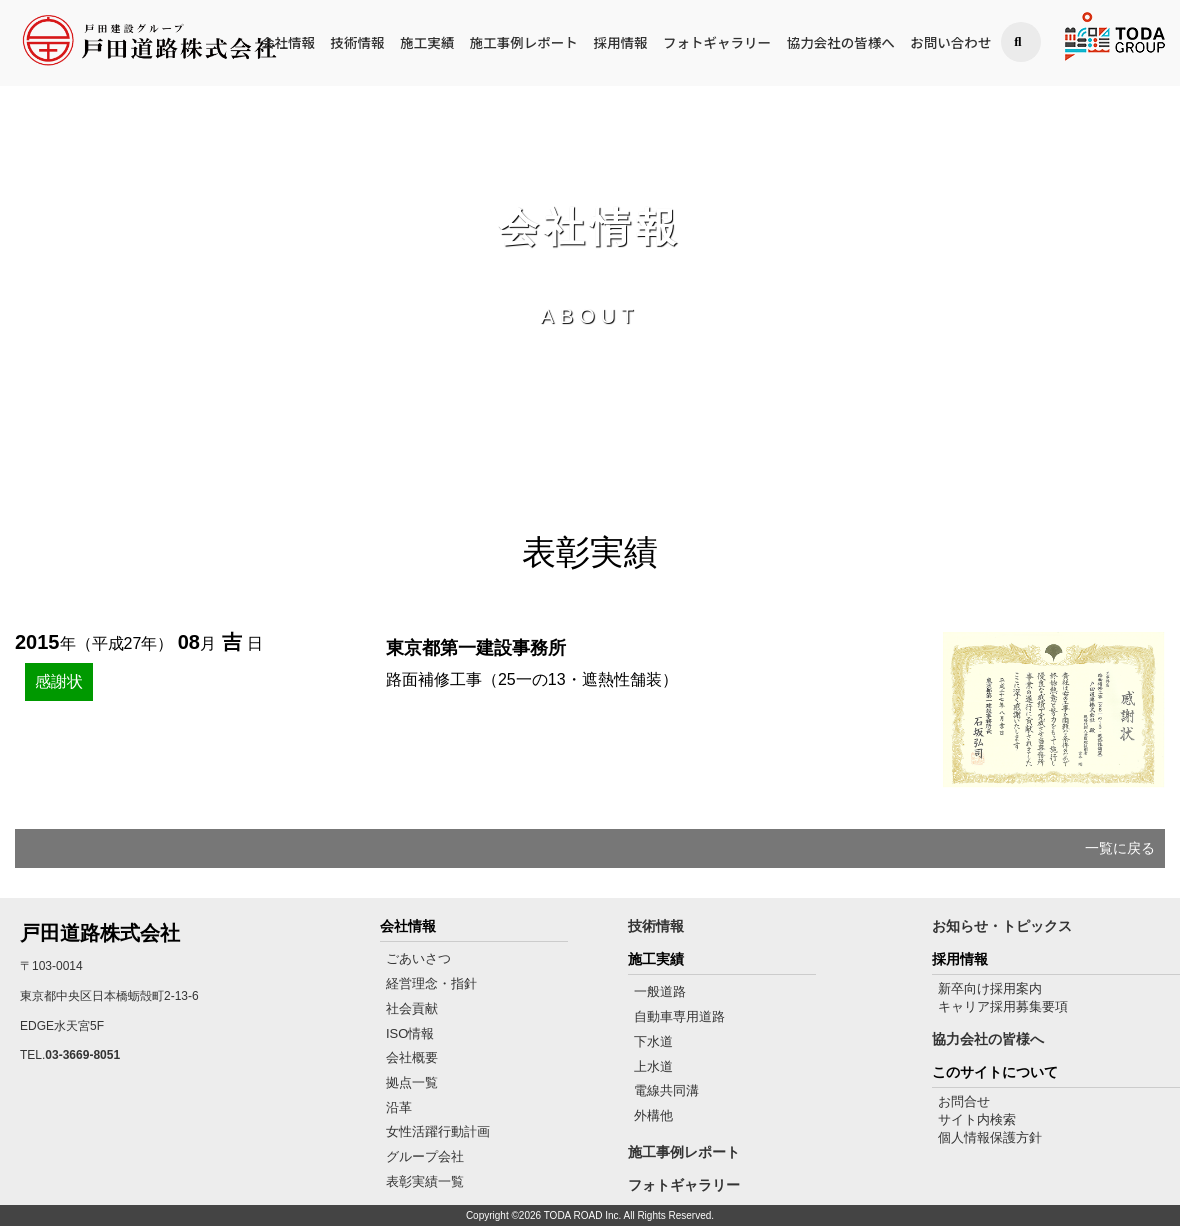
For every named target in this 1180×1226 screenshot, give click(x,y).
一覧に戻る (1120, 848)
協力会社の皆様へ (841, 43)
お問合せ (964, 1101)
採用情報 (620, 43)
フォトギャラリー (717, 43)
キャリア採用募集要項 (1003, 1006)
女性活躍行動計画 (438, 1131)
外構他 (653, 1115)
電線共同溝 (666, 1090)
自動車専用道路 (679, 1016)
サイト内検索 (977, 1119)
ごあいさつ (418, 958)
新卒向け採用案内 (990, 988)
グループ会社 (425, 1156)
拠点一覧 (412, 1082)
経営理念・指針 (431, 983)
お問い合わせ (950, 43)
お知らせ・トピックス (1002, 926)
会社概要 (412, 1057)
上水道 (653, 1066)
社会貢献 (412, 1008)
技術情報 (358, 43)
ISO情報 (410, 1033)
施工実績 (427, 43)
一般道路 (660, 991)
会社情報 (288, 43)
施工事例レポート (524, 43)
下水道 (653, 1041)
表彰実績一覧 (425, 1181)
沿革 (399, 1107)
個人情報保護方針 (990, 1137)
